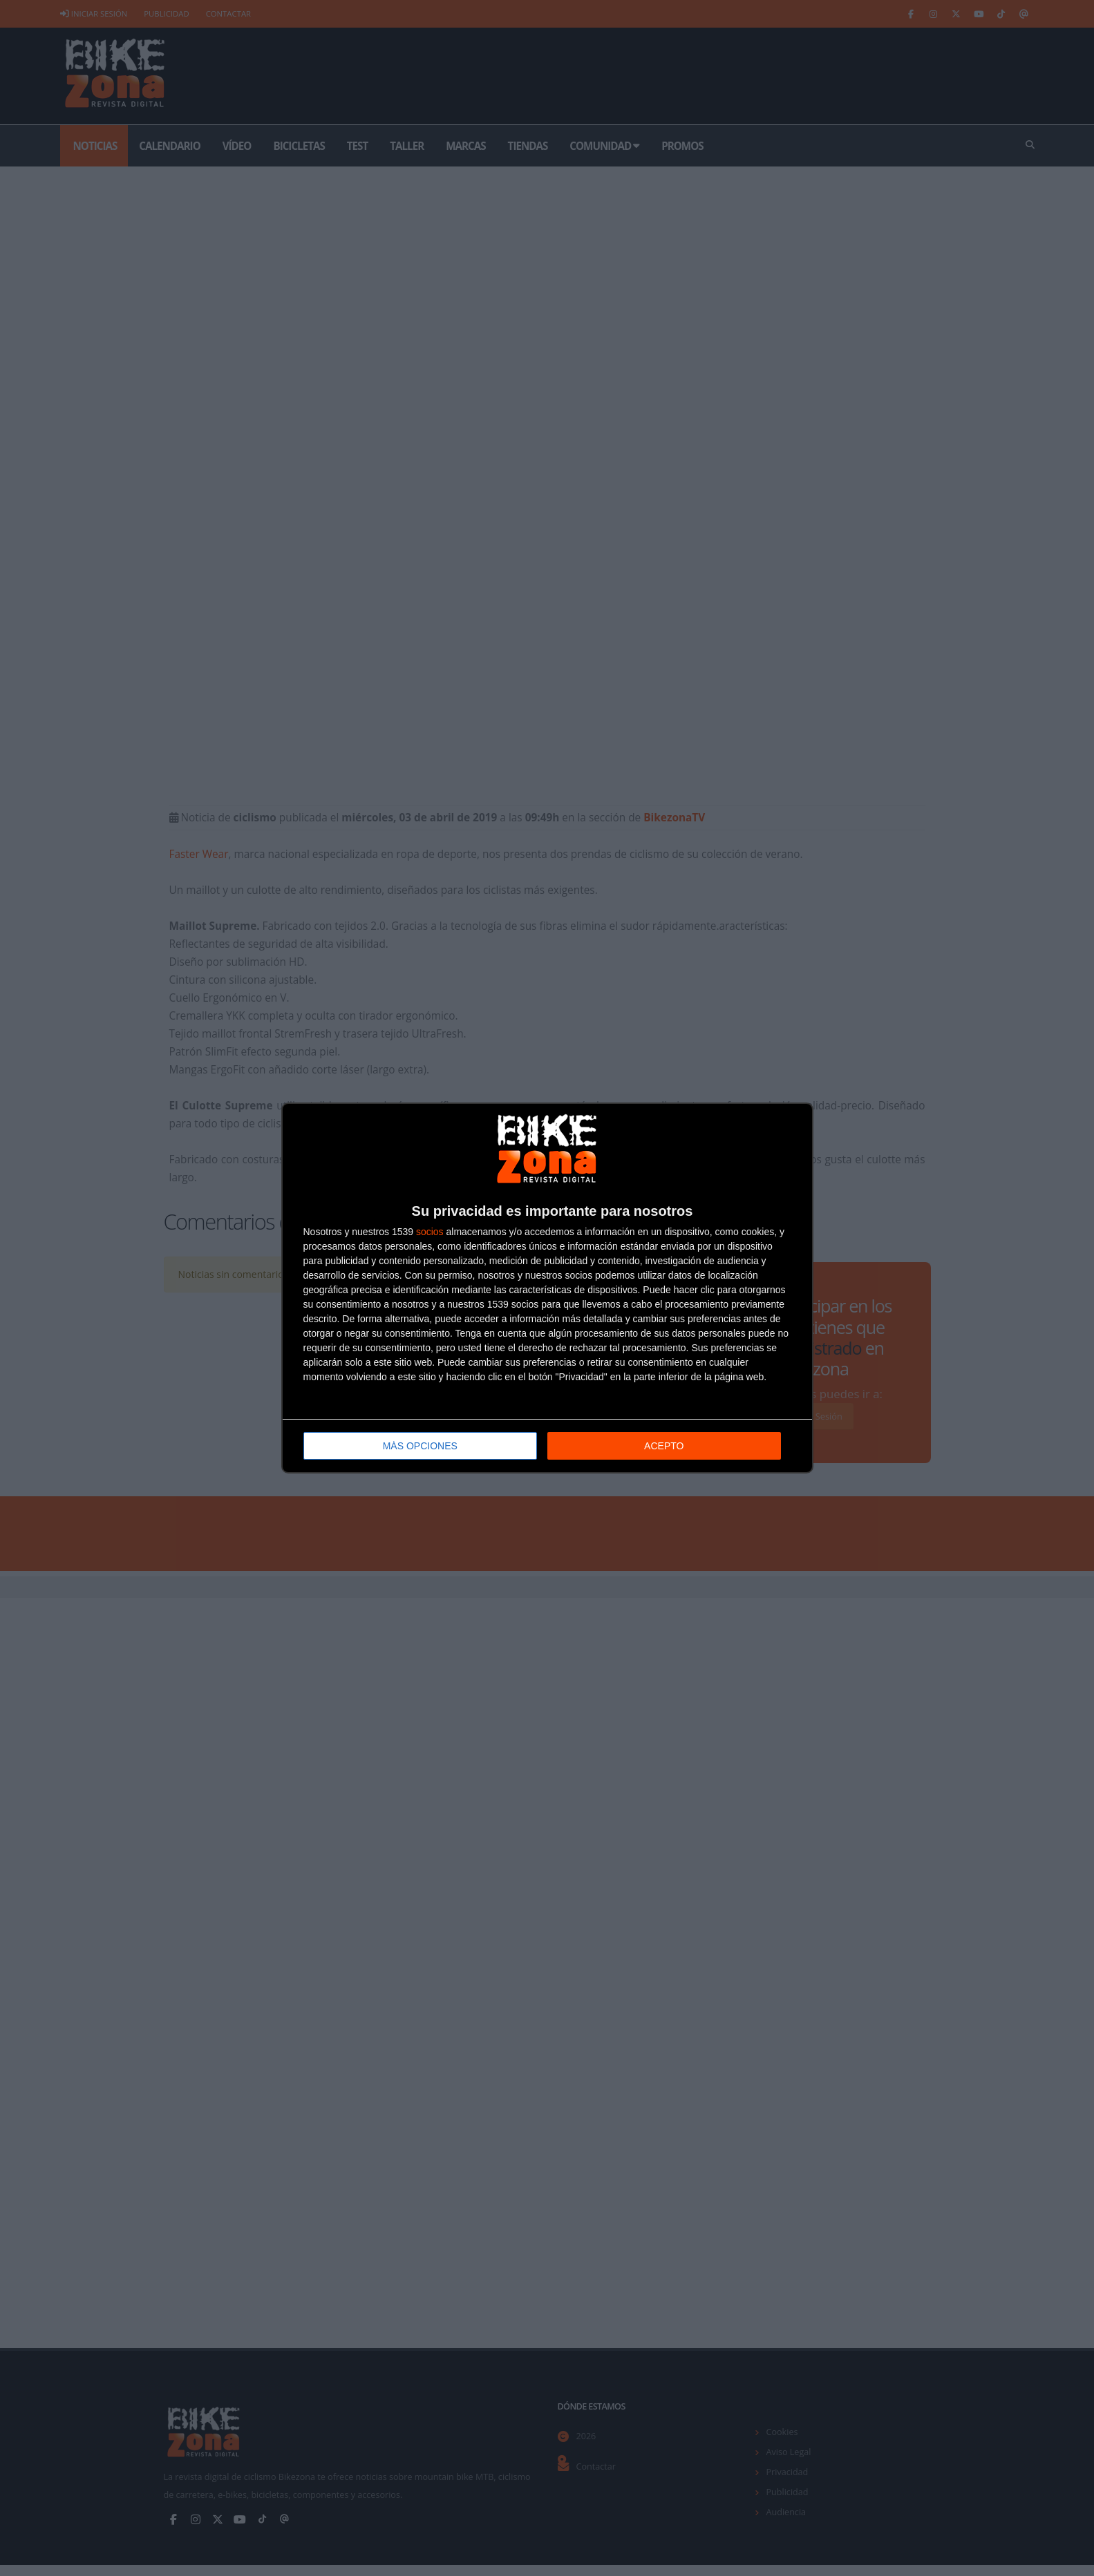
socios (430, 1232)
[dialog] (547, 1288)
